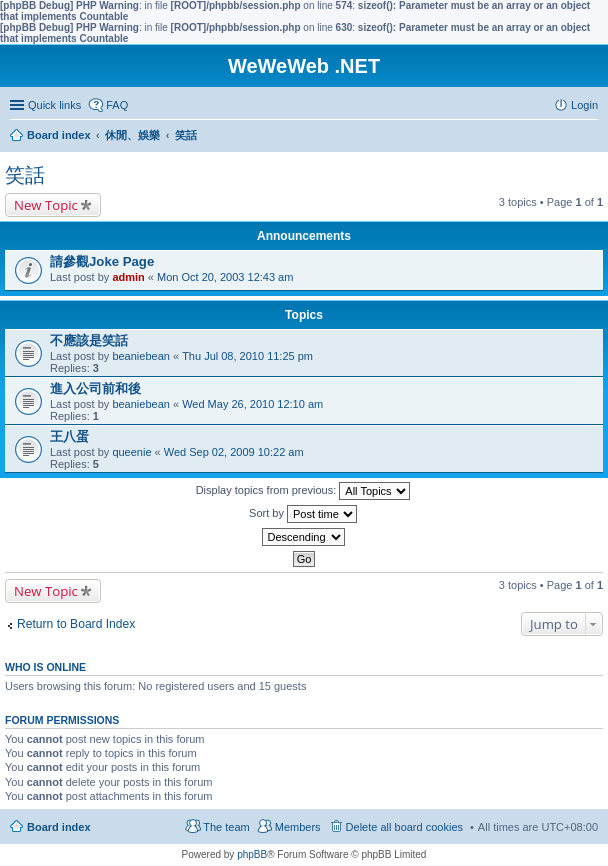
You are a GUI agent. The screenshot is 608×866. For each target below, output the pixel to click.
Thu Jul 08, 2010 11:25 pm (247, 356)
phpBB (252, 854)
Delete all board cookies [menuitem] (404, 827)
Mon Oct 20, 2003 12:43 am (225, 277)
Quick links (54, 105)
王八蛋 (69, 436)
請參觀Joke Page (102, 261)
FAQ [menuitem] (117, 105)
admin (128, 277)
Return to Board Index (76, 624)
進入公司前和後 (95, 388)
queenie (131, 452)
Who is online (45, 667)
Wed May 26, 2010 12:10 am (252, 404)
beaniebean (141, 356)
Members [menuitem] (298, 827)
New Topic (46, 205)
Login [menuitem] (584, 105)
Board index (59, 827)
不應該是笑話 (89, 340)
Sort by (303, 514)
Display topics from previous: (303, 491)
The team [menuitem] (226, 827)
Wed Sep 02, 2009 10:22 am (234, 452)
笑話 (25, 175)
